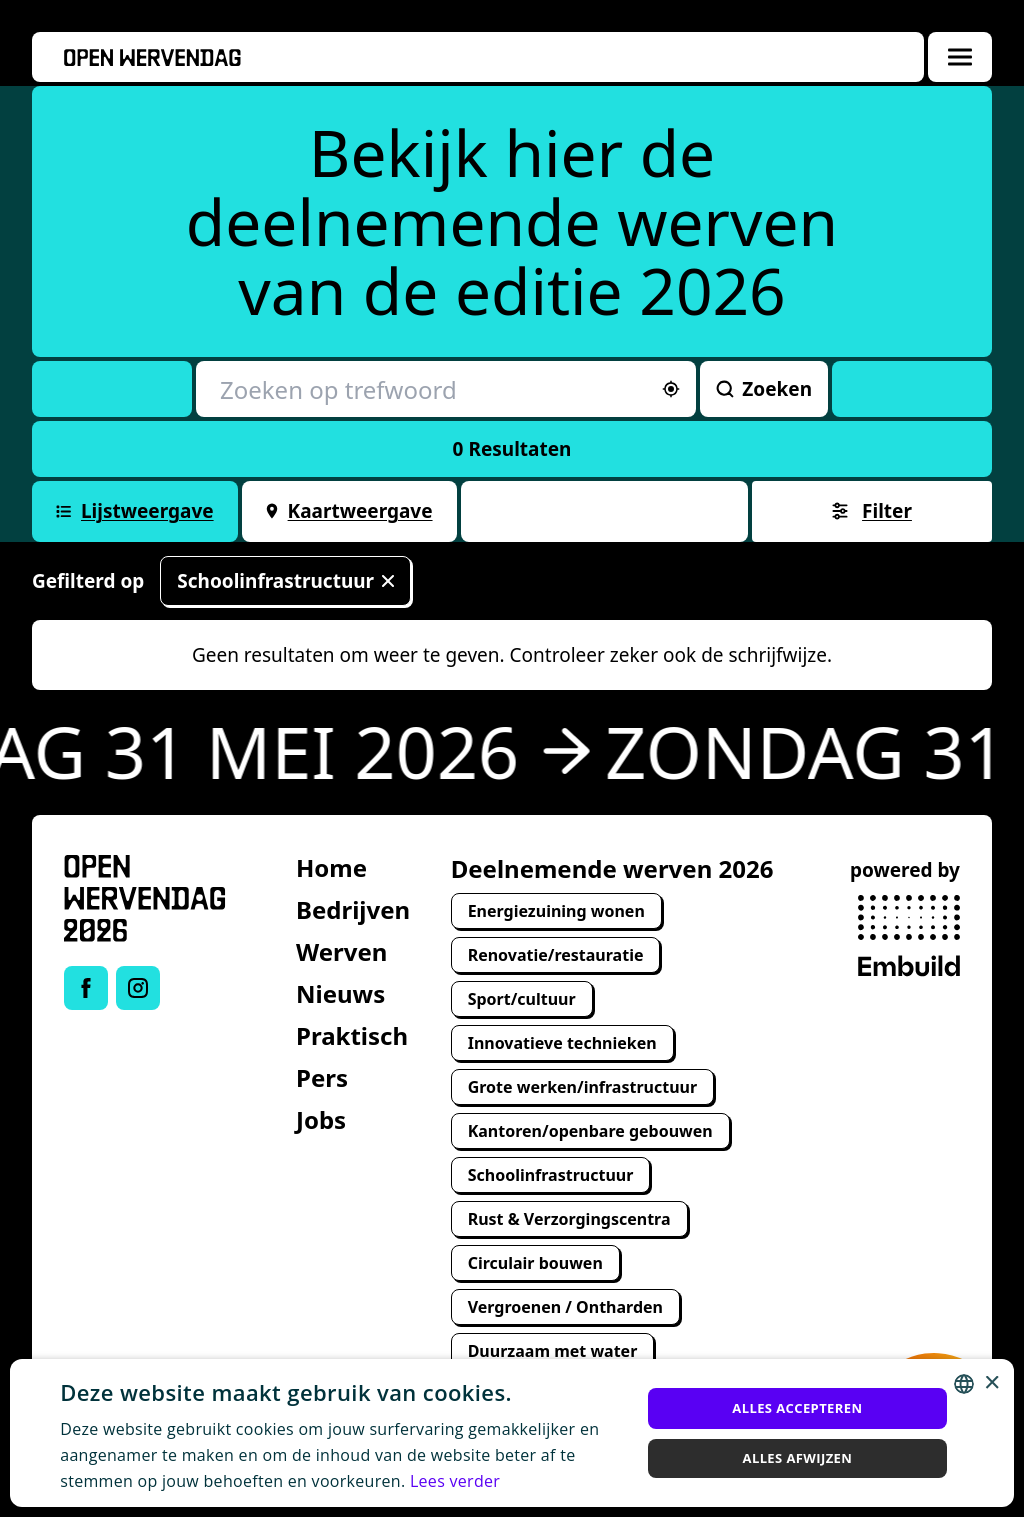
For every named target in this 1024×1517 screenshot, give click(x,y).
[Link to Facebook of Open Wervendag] (86, 988)
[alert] (512, 1433)
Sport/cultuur (522, 999)
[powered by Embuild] (909, 936)
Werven (341, 951)
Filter (872, 511)
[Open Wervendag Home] (145, 898)
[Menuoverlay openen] (960, 57)
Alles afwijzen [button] (798, 1458)
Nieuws (340, 993)
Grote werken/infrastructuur (582, 1087)
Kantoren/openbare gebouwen (590, 1131)
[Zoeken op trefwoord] (446, 389)
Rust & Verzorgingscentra (569, 1219)
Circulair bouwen (535, 1263)
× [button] (991, 1383)
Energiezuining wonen (556, 911)
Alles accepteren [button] (797, 1408)
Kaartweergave (349, 511)
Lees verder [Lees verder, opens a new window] (455, 1481)
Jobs (321, 1119)
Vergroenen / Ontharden (565, 1307)
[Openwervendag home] (152, 57)
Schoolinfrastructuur (285, 581)
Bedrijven (353, 909)
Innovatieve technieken (562, 1043)
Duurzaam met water (553, 1351)
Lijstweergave (135, 511)
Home (331, 867)
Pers (322, 1077)
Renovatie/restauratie (556, 955)
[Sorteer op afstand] (671, 389)
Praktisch (352, 1035)
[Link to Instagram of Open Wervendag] (138, 988)
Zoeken (764, 389)
